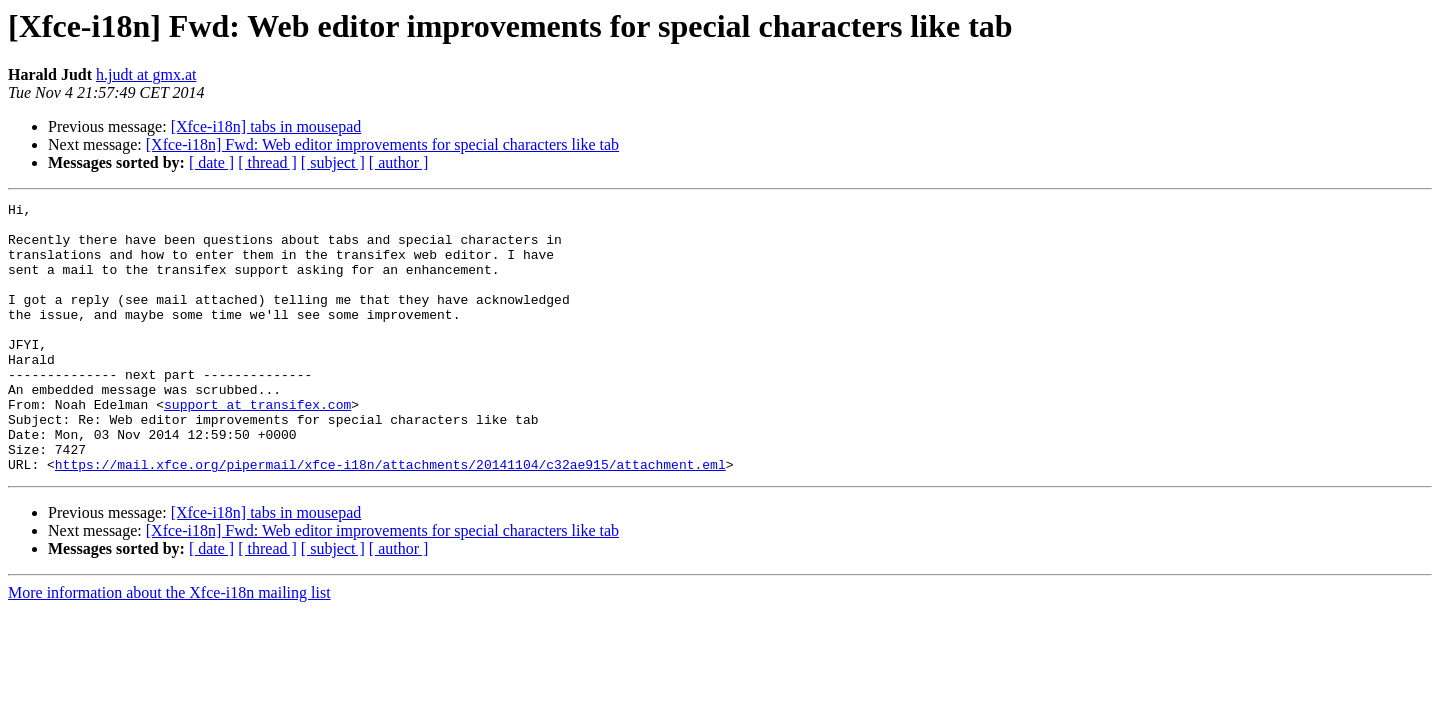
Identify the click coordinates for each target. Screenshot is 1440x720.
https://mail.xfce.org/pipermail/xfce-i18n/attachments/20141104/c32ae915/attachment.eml (390, 518)
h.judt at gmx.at (146, 74)
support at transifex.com (257, 446)
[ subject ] (333, 162)
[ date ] (211, 162)
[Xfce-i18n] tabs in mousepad (266, 126)
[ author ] (399, 162)
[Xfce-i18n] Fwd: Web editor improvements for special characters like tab (382, 144)
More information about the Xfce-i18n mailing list (169, 646)
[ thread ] (267, 162)
